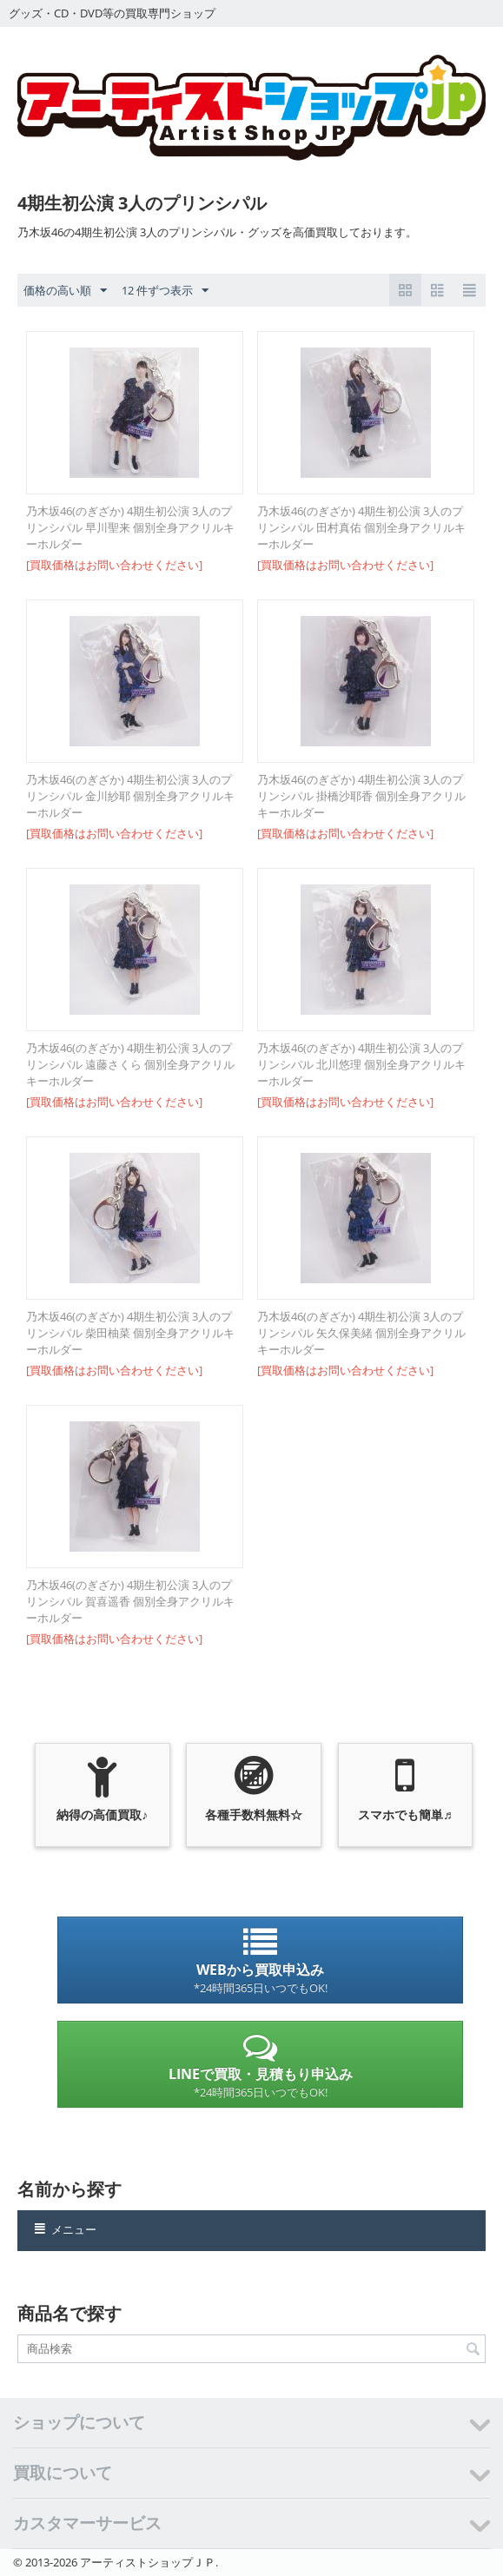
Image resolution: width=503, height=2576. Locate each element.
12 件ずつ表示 (165, 291)
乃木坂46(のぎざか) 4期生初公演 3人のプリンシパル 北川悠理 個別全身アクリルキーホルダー (361, 1064)
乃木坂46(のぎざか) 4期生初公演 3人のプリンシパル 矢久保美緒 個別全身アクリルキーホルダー (361, 1332)
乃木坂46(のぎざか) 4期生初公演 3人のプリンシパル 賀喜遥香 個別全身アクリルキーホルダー (130, 1601)
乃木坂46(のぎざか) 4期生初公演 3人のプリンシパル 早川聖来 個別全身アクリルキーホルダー (130, 527)
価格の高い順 (65, 291)
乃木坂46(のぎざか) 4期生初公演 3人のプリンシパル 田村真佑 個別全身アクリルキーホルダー (361, 527)
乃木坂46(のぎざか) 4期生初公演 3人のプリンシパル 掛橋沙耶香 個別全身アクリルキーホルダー (361, 795)
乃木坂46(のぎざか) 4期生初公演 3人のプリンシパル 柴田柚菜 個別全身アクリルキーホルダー (130, 1332)
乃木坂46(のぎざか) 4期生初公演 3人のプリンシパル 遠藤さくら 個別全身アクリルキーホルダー (130, 1064)
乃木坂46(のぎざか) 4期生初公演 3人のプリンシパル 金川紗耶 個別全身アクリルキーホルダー (130, 795)
